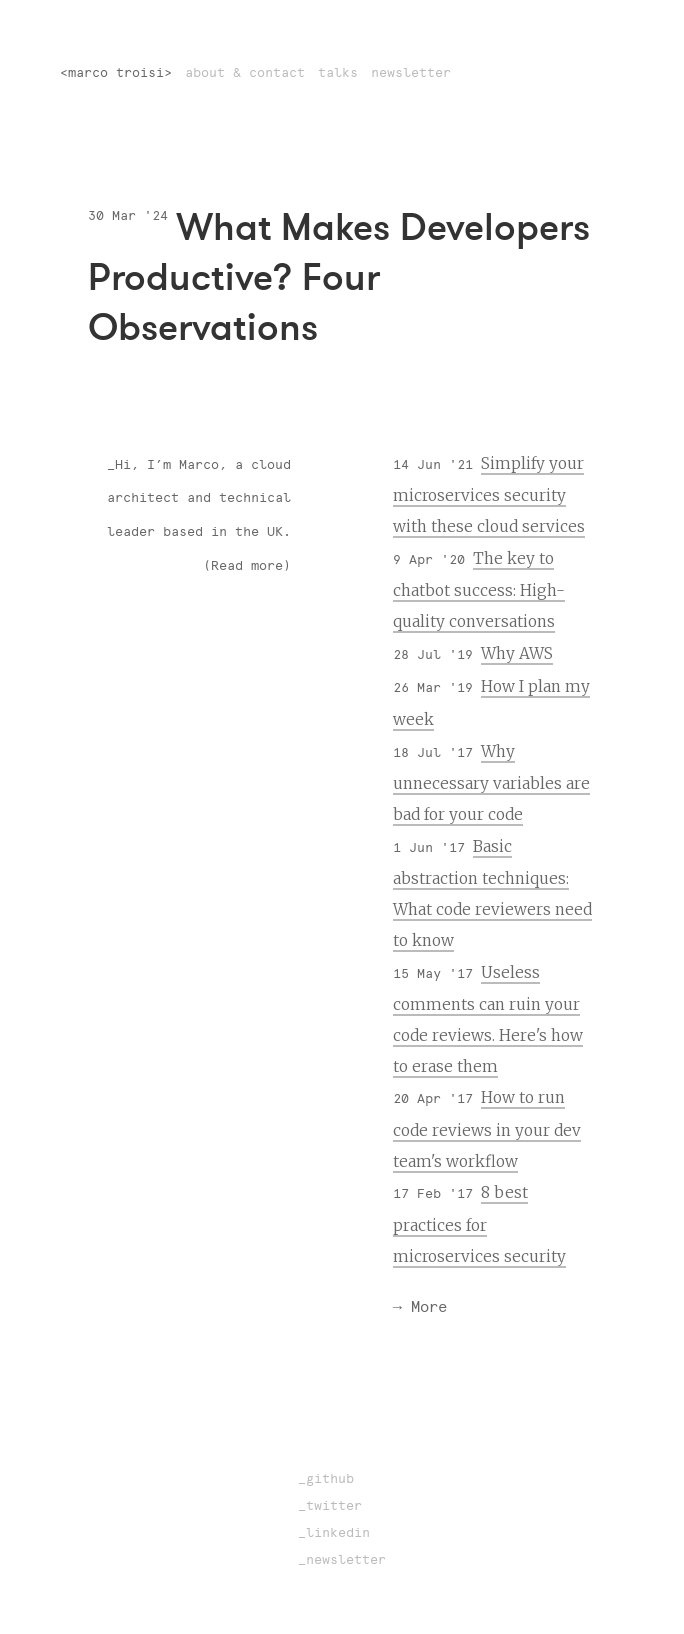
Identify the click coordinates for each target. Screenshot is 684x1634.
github (330, 1478)
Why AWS (517, 653)
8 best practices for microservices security (479, 1224)
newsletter (411, 72)
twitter (334, 1505)
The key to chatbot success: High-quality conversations (479, 590)
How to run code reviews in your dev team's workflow (487, 1129)
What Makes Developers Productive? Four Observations (339, 276)
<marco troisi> (116, 72)
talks (338, 72)
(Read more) (247, 565)
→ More (420, 1306)
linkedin (338, 1532)
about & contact (245, 72)
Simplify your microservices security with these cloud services (489, 495)
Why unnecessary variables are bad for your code (491, 783)
